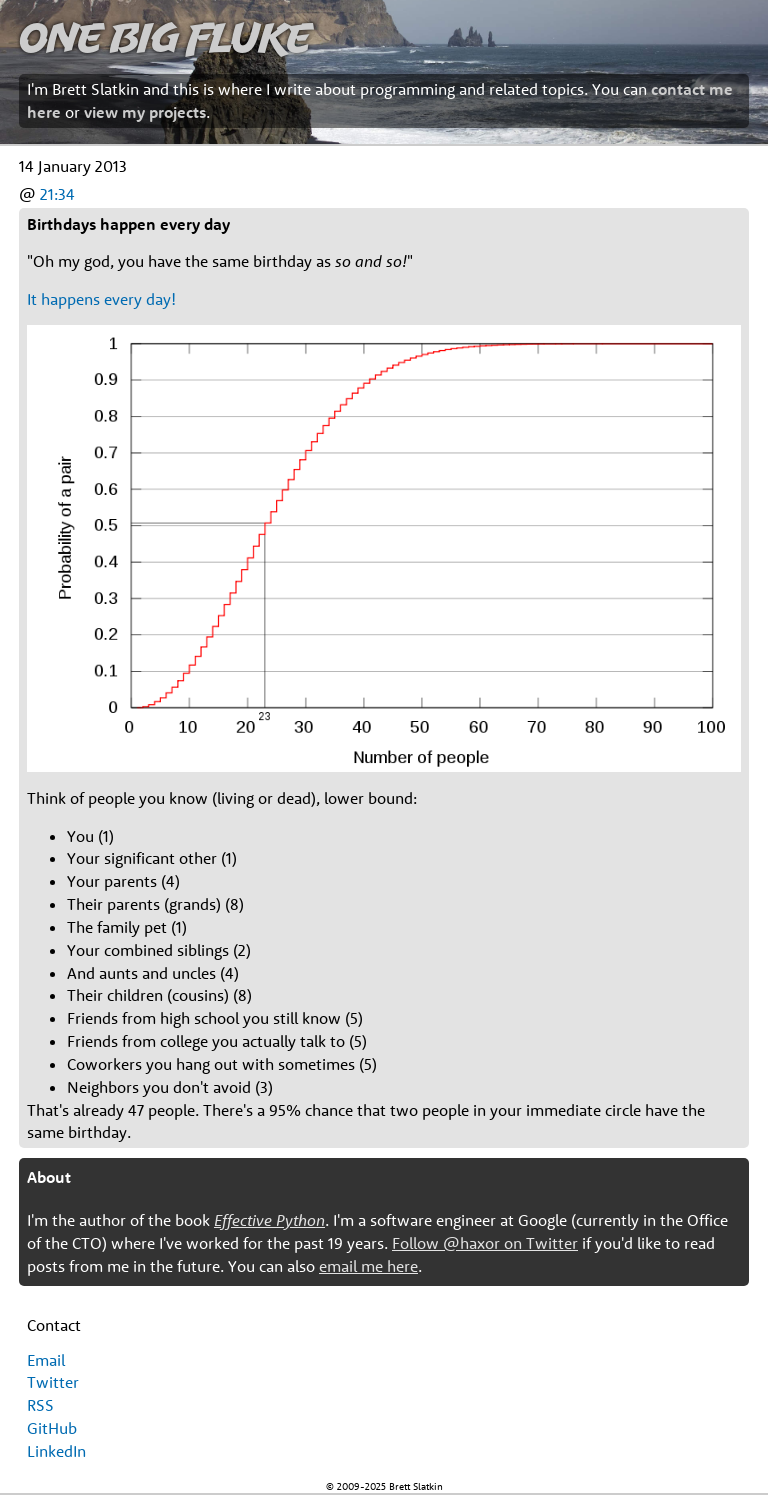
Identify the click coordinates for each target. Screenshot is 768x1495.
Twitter (53, 1382)
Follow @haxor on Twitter (485, 1243)
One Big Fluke (165, 36)
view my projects (145, 112)
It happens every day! (101, 299)
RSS (40, 1405)
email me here (368, 1266)
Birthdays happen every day (128, 224)
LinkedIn (56, 1451)
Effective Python (269, 1220)
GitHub (52, 1428)
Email (46, 1360)
